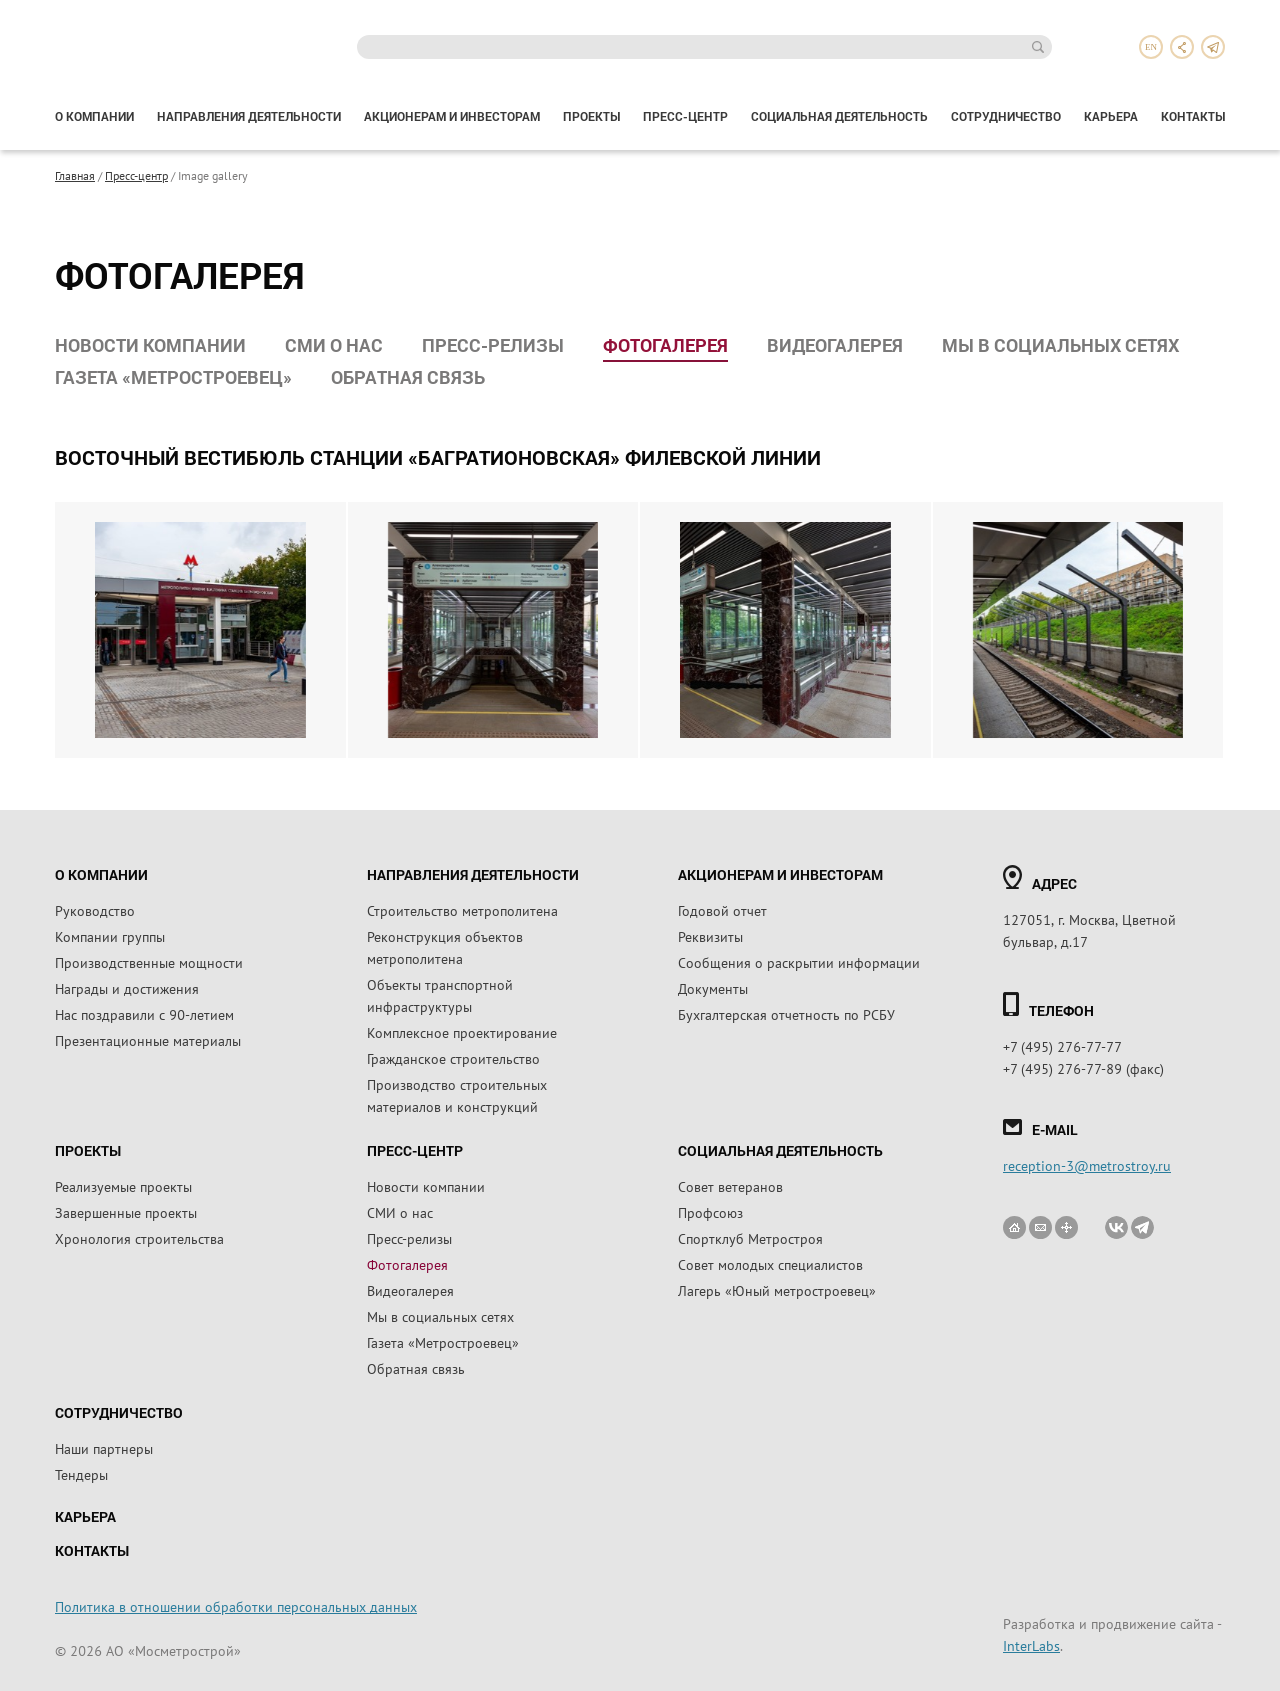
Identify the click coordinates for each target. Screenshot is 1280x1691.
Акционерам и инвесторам (452, 116)
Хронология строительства (139, 1238)
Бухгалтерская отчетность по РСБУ (786, 1014)
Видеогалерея (835, 345)
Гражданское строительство (453, 1058)
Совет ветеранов (730, 1186)
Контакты (1193, 116)
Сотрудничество (1006, 116)
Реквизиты (710, 936)
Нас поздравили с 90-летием (144, 1014)
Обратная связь (408, 377)
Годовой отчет (722, 910)
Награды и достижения (127, 988)
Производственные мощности (149, 962)
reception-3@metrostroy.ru (1087, 1165)
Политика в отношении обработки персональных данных (236, 1606)
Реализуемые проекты (123, 1186)
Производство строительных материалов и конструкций (457, 1095)
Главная (75, 175)
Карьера (1111, 116)
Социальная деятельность (839, 116)
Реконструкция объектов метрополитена (445, 947)
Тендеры (81, 1474)
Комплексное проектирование (462, 1032)
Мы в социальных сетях (1060, 345)
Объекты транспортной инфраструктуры (440, 995)
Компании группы (110, 936)
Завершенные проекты (126, 1212)
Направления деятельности (249, 116)
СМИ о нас (334, 345)
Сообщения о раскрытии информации (799, 962)
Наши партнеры (104, 1448)
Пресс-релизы (493, 345)
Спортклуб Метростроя (750, 1238)
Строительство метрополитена (462, 910)
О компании (94, 116)
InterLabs (1031, 1645)
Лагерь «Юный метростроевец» (777, 1290)
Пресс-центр (685, 116)
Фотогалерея (665, 345)
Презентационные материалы (148, 1040)
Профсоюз (710, 1212)
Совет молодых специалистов (770, 1264)
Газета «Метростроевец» (173, 377)
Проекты (591, 116)
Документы (713, 988)
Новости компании (150, 345)
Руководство (95, 910)
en (1151, 47)
